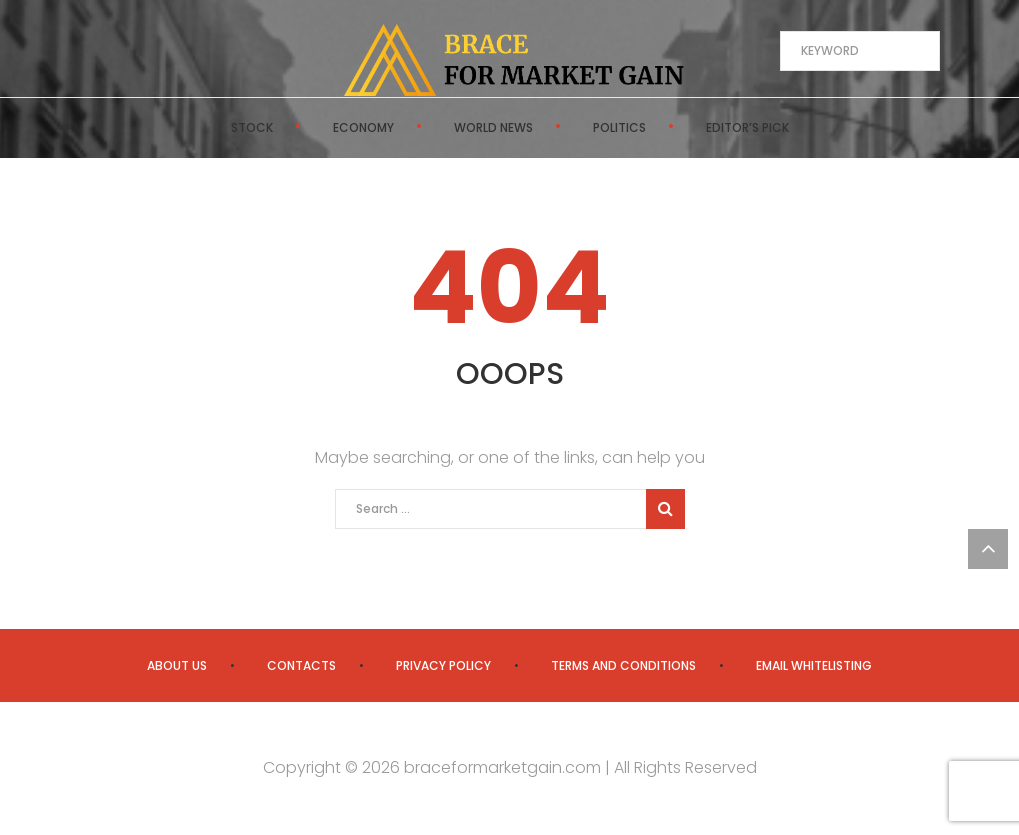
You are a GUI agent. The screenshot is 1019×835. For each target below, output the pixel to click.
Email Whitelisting (814, 665)
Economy (363, 127)
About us (177, 665)
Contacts (301, 665)
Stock (252, 127)
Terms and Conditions (623, 665)
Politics (619, 127)
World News (493, 127)
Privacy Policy (443, 665)
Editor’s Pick (747, 127)
